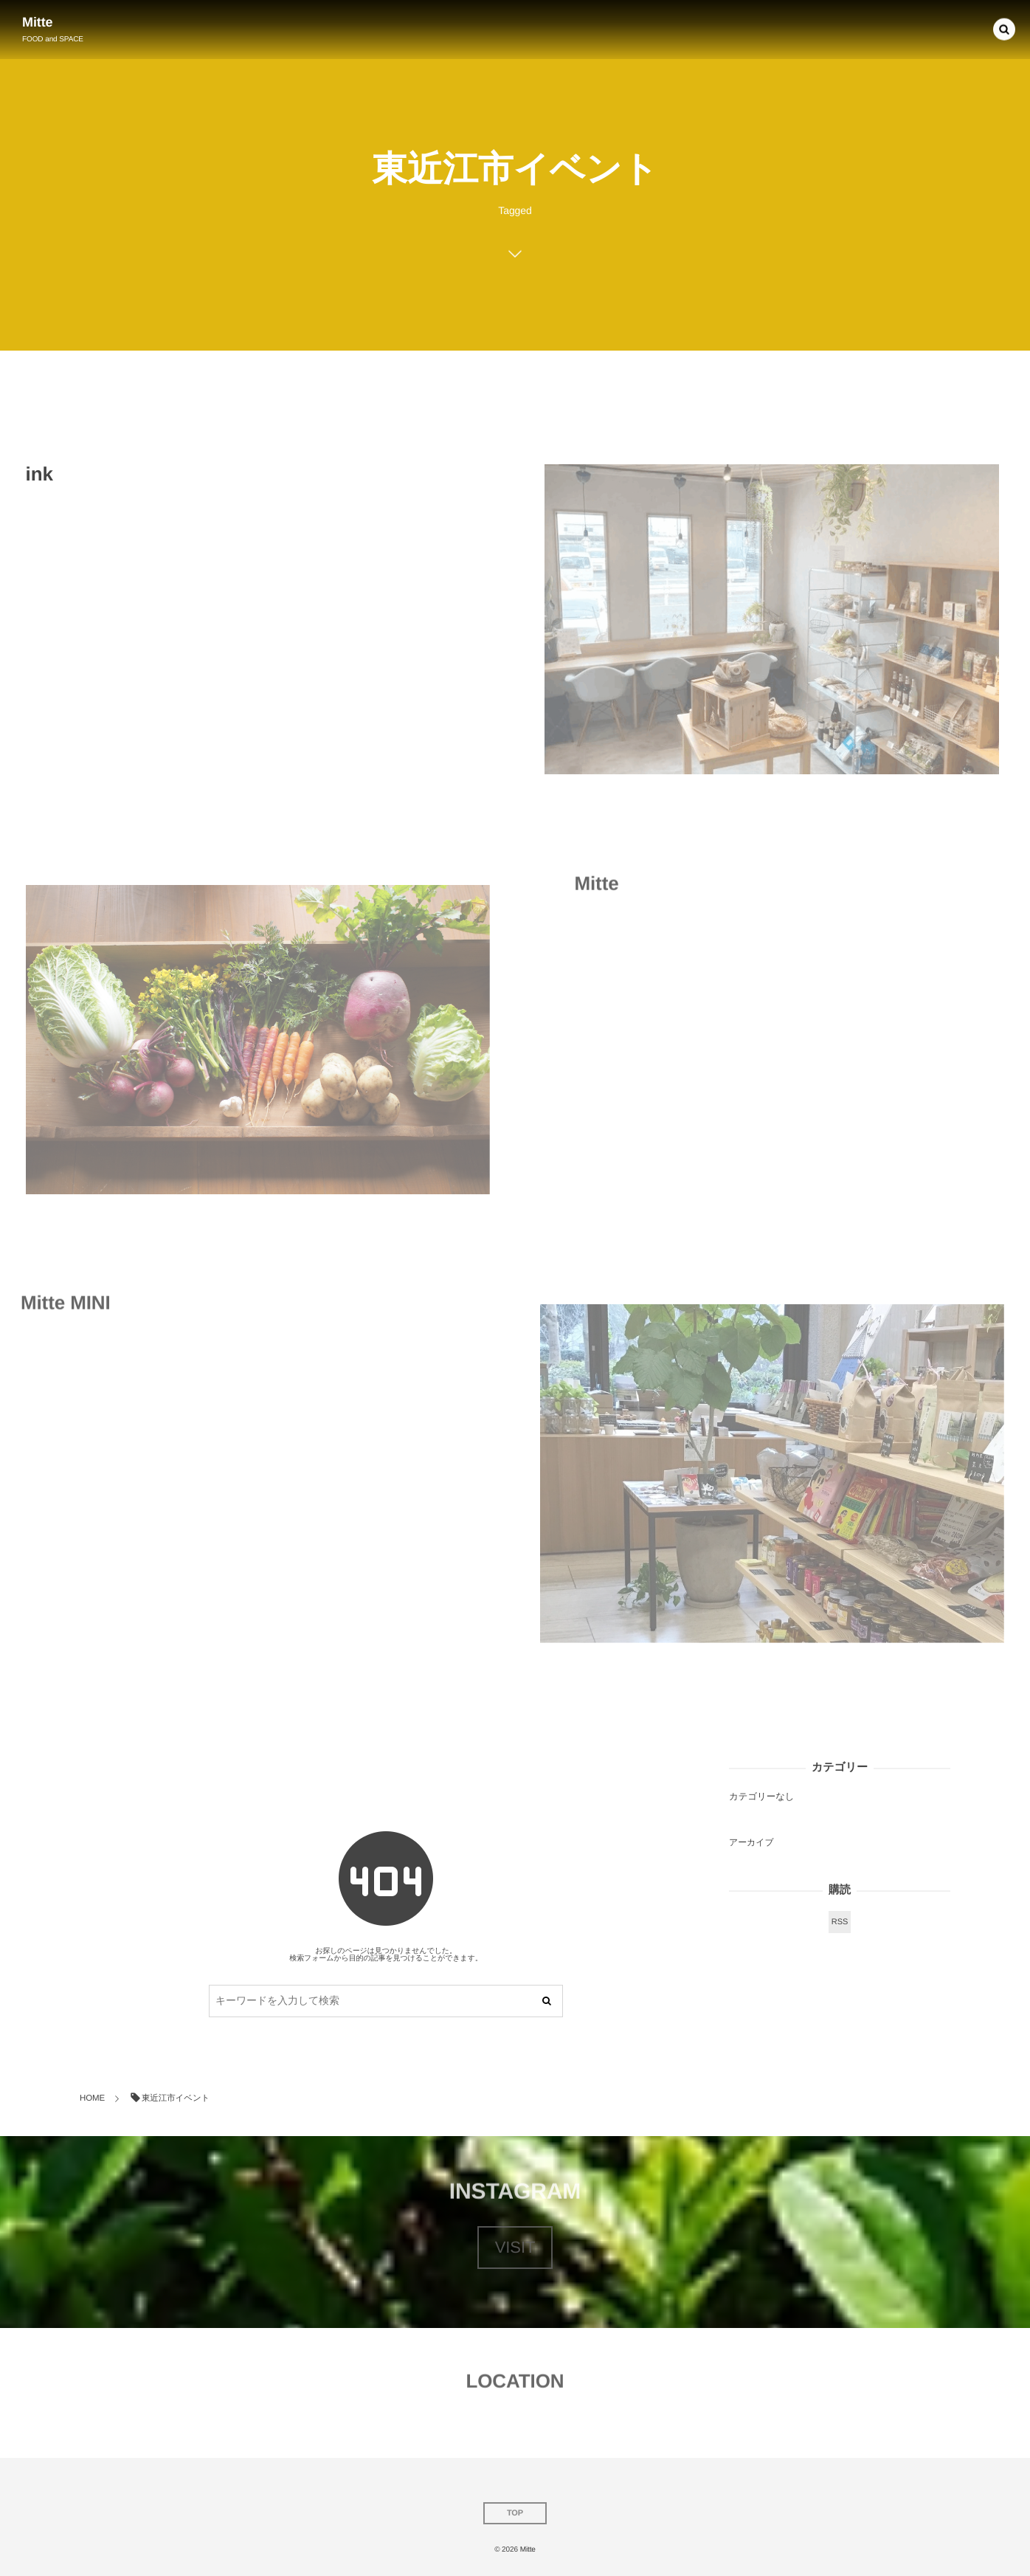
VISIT (515, 2247)
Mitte (37, 22)
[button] (1004, 27)
